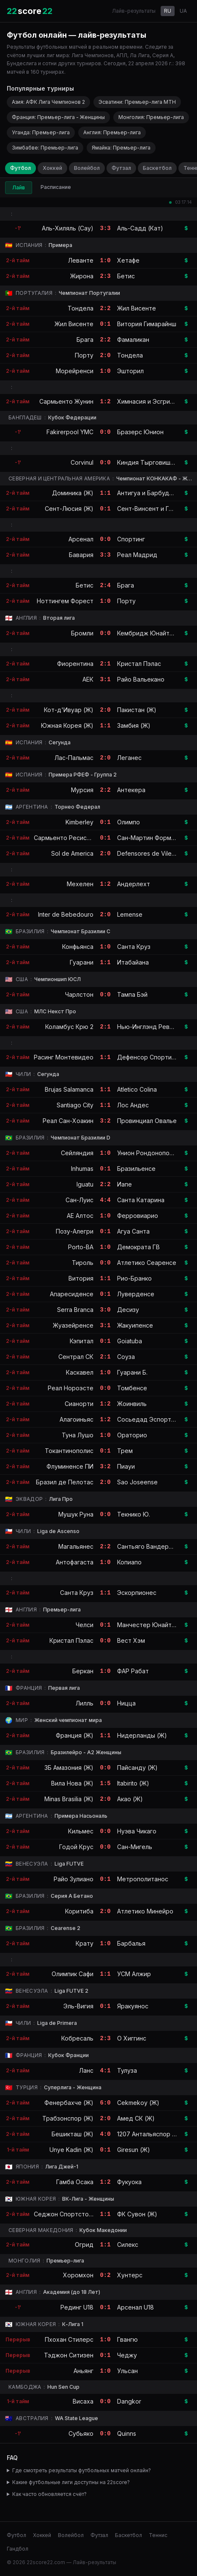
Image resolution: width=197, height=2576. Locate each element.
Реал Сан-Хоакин (68, 1120)
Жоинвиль (132, 1403)
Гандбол (17, 2548)
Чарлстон (79, 994)
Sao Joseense (137, 1482)
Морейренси (74, 370)
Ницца (126, 1703)
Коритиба (79, 1911)
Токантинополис (69, 1450)
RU (167, 11)
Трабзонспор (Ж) (67, 2118)
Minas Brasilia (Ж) (68, 1798)
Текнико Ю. (133, 1514)
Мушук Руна (75, 1514)
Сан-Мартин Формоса (149, 837)
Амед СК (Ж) (136, 2118)
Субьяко (80, 2433)
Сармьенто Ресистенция (71, 837)
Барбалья (131, 1943)
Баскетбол (157, 168)
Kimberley (79, 822)
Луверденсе (135, 1294)
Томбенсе (132, 1388)
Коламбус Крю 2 (69, 1026)
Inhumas (82, 1168)
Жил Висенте (136, 308)
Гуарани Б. (132, 1372)
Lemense (129, 914)
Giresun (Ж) (133, 2149)
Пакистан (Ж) (136, 709)
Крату (84, 1943)
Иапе (124, 1184)
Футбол (20, 168)
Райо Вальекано (140, 679)
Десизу (128, 1309)
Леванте (80, 260)
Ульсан (127, 2370)
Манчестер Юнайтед (148, 1624)
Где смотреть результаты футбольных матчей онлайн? (81, 2470)
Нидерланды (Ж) (142, 1735)
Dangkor (129, 2401)
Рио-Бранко (134, 1278)
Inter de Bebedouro (65, 914)
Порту (84, 355)
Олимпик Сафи (72, 1973)
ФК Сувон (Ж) (137, 2214)
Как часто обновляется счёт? (49, 2494)
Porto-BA (80, 1247)
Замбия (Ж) (133, 725)
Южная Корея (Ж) (67, 725)
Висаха (83, 2401)
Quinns (126, 2433)
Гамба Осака (74, 2181)
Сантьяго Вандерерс (148, 1546)
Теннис (158, 2535)
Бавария (81, 554)
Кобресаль (77, 2038)
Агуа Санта (133, 1231)
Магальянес (75, 1546)
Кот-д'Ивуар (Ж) (68, 709)
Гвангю (127, 2339)
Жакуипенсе (135, 1325)
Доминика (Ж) (72, 492)
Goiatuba (129, 1341)
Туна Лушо (77, 1435)
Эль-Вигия (78, 2006)
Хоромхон (78, 2275)
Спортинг (131, 539)
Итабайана (133, 962)
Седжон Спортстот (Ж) (69, 2214)
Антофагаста (74, 1562)
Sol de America (72, 853)
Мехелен (80, 883)
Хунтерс (129, 2275)
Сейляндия (77, 1152)
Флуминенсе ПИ (70, 1466)
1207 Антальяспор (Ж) (149, 2134)
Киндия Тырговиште (147, 462)
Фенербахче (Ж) (68, 2102)
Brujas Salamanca (69, 1089)
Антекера (131, 789)
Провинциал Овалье (147, 1120)
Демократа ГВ (138, 1247)
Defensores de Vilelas (148, 853)
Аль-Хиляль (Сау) (67, 228)
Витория (80, 1278)
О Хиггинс (131, 2038)
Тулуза (127, 2070)
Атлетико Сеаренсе (146, 1262)
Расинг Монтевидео (63, 1057)
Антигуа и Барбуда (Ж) (150, 492)
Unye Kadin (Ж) (71, 2149)
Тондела (80, 308)
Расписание (56, 187)
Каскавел (79, 1372)
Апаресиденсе (71, 1294)
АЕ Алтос (80, 1215)
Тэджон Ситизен (68, 2355)
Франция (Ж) (74, 1735)
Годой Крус (76, 1846)
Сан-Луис (79, 1199)
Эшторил (130, 370)
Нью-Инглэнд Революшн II (155, 1026)
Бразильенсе (136, 1168)
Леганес (129, 757)
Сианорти (79, 1403)
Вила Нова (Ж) (72, 1783)
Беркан (82, 1671)
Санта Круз (133, 946)
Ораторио (132, 1435)
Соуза (126, 1356)
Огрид (84, 2244)
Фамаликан (133, 339)
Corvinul (82, 462)
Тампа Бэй (132, 994)
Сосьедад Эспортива (149, 1419)
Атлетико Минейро (145, 1911)
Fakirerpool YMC (70, 431)
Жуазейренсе (73, 1325)
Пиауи (126, 1466)
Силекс (127, 2244)
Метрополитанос (142, 1879)
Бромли (82, 633)
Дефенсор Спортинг (147, 1057)
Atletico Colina (137, 1089)
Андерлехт (133, 883)
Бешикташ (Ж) (72, 2134)
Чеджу (127, 2355)
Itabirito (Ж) (133, 1783)
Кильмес (80, 1831)
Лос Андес (133, 1105)
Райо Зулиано (73, 1879)
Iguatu (85, 1184)
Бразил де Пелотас (64, 1482)
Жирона (81, 276)
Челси (84, 1624)
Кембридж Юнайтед (147, 633)
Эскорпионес (136, 1592)
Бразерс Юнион (140, 431)
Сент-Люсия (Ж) (69, 508)
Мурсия (82, 789)
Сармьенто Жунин (66, 401)
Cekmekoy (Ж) (138, 2102)
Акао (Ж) (130, 1798)
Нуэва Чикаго (136, 1831)
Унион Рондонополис (148, 1152)
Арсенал (80, 539)
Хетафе (128, 260)
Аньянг (83, 2370)
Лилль (84, 1703)
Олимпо (128, 822)
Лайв (18, 187)
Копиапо (129, 1562)
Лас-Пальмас (74, 757)
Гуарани (81, 962)
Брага (85, 339)
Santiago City (75, 1105)
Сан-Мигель (134, 1846)
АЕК (87, 679)
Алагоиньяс (76, 1419)
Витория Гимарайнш (146, 323)
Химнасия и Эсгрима (147, 401)
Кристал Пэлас (139, 663)
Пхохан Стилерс (69, 2339)
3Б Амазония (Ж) (68, 1767)
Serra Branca (75, 1309)
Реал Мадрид (137, 554)
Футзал (121, 168)
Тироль (82, 1262)
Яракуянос (132, 2006)
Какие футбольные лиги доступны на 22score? (71, 2482)
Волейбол (87, 168)
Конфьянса (77, 946)
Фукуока (129, 2181)
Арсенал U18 (135, 2307)
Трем (125, 1450)
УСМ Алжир (134, 1973)
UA (183, 11)
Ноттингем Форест (65, 600)
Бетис (126, 276)
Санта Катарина (140, 1199)
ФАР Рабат (133, 1671)
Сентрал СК (75, 1356)
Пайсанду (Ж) (137, 1767)
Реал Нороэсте (70, 1388)
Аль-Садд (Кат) (140, 228)
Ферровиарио (137, 1215)
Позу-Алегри (74, 1231)
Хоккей (52, 168)
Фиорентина (75, 663)
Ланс (86, 2070)
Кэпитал (81, 1341)
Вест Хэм (131, 1640)
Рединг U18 (76, 2307)
